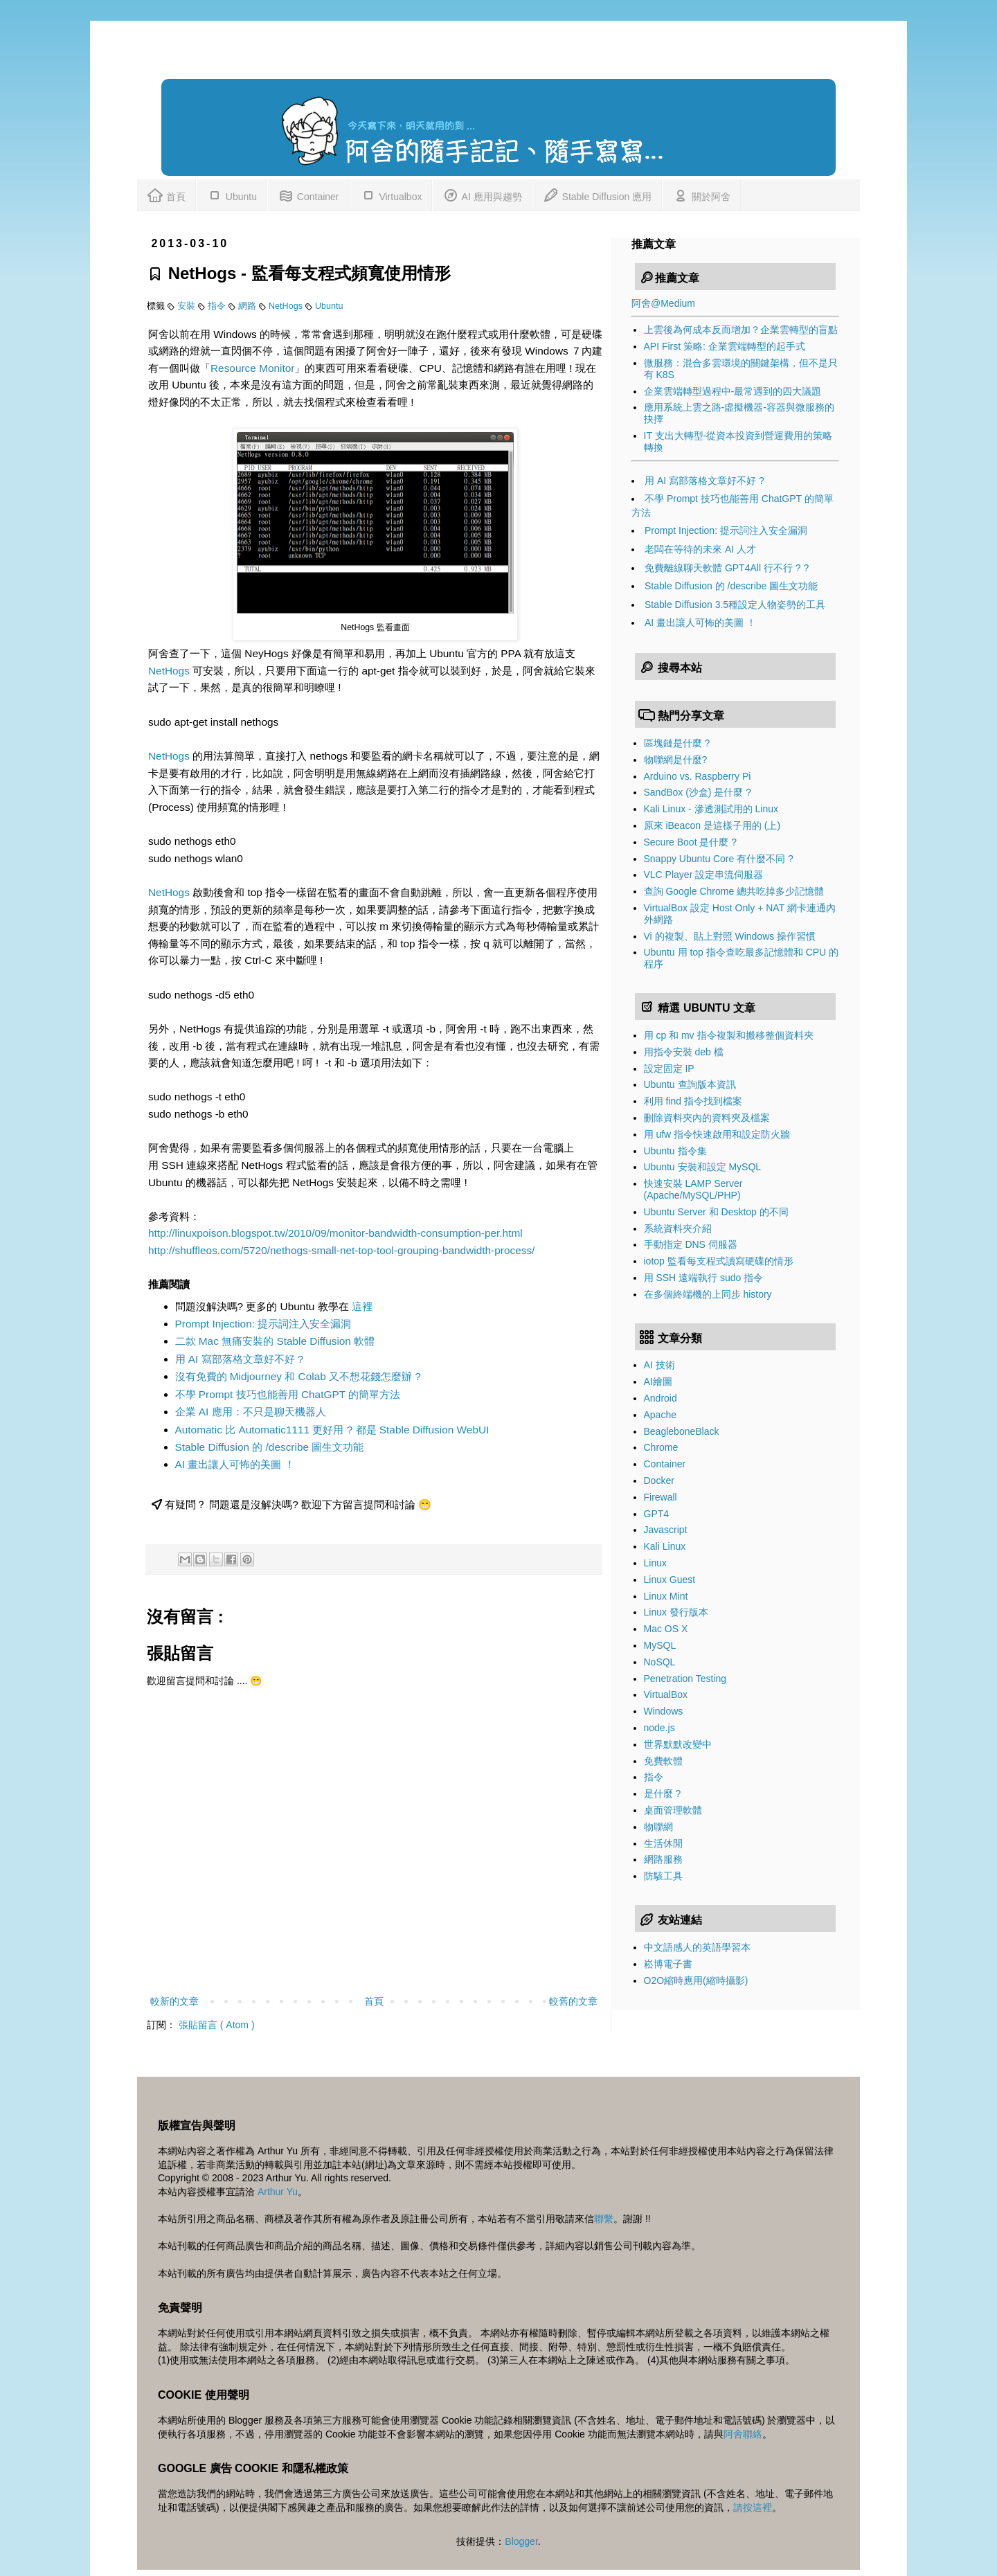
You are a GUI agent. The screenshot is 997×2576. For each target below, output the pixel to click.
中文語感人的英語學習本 (697, 1947)
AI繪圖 (658, 1381)
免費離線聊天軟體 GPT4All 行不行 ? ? (727, 567)
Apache (660, 1414)
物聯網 (658, 1826)
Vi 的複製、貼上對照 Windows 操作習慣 (730, 936)
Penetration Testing (685, 1678)
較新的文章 (174, 2001)
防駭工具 (663, 1875)
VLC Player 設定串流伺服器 (704, 874)
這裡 (362, 1306)
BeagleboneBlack (681, 1431)
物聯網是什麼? (676, 759)
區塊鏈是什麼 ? (677, 743)
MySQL (660, 1645)
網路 (248, 306)
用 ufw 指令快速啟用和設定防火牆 (717, 1134)
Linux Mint (666, 1596)
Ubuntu (231, 194)
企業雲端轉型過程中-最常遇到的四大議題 (733, 391)
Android (660, 1398)
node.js (659, 1727)
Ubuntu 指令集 (675, 1150)
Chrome (661, 1447)
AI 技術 (659, 1364)
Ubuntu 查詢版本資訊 (690, 1084)
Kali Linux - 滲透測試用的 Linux (711, 808)
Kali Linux (665, 1546)
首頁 (166, 194)
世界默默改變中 (678, 1744)
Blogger (521, 2541)
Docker (659, 1480)
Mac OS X (666, 1628)
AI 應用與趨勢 (481, 194)
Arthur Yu (278, 2191)
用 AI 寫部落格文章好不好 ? (239, 1359)
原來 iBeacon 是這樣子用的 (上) (712, 825)
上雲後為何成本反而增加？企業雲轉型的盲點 (741, 329)
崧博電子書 (668, 1963)
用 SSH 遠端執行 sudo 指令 (704, 1277)
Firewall (660, 1497)
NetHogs (287, 306)
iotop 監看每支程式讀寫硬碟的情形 (718, 1261)
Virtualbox (391, 194)
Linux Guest (670, 1579)
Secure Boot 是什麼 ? (690, 842)
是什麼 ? (662, 1793)
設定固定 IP (669, 1068)
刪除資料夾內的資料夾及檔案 (707, 1117)
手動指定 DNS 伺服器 (690, 1244)
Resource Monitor (252, 368)
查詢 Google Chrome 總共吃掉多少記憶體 (734, 891)
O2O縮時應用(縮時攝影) (696, 1980)
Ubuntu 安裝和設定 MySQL (703, 1166)
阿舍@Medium (663, 303)
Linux (655, 1562)
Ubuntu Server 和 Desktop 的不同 (716, 1211)
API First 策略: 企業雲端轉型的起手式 (724, 346)
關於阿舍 (701, 194)
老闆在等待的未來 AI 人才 (700, 549)
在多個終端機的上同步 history (708, 1294)
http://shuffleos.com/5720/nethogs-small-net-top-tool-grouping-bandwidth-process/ (341, 1250)
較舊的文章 (573, 2001)
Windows (663, 1711)
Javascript (666, 1529)
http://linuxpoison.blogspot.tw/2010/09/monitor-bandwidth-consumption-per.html (335, 1233)
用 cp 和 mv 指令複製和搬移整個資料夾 (729, 1035)
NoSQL (660, 1661)
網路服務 (663, 1859)
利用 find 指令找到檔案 (693, 1101)
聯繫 (603, 2218)
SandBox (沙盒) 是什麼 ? (698, 792)
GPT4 (657, 1513)
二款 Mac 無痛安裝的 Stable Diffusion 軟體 (275, 1341)
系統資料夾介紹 (678, 1228)
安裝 (187, 306)
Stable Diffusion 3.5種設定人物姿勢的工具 (735, 604)
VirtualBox (666, 1694)
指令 (218, 306)
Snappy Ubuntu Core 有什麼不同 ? (718, 858)
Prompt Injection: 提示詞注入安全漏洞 (263, 1324)
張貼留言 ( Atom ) (217, 2024)
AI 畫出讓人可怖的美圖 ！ (235, 1464)
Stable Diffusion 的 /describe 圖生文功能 (269, 1447)
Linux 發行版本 (676, 1612)
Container (308, 194)
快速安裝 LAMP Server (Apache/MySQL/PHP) (693, 1189)
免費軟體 (663, 1760)
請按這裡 (752, 2507)
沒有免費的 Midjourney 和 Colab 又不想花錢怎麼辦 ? (298, 1376)
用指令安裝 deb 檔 (684, 1051)
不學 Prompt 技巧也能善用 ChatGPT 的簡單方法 (288, 1394)
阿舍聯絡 (743, 2434)
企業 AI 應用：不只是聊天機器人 (250, 1411)
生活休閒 (663, 1843)
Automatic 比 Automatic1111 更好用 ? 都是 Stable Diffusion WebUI (332, 1429)
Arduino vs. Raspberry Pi (697, 776)
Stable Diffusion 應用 (597, 194)
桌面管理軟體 (673, 1810)
